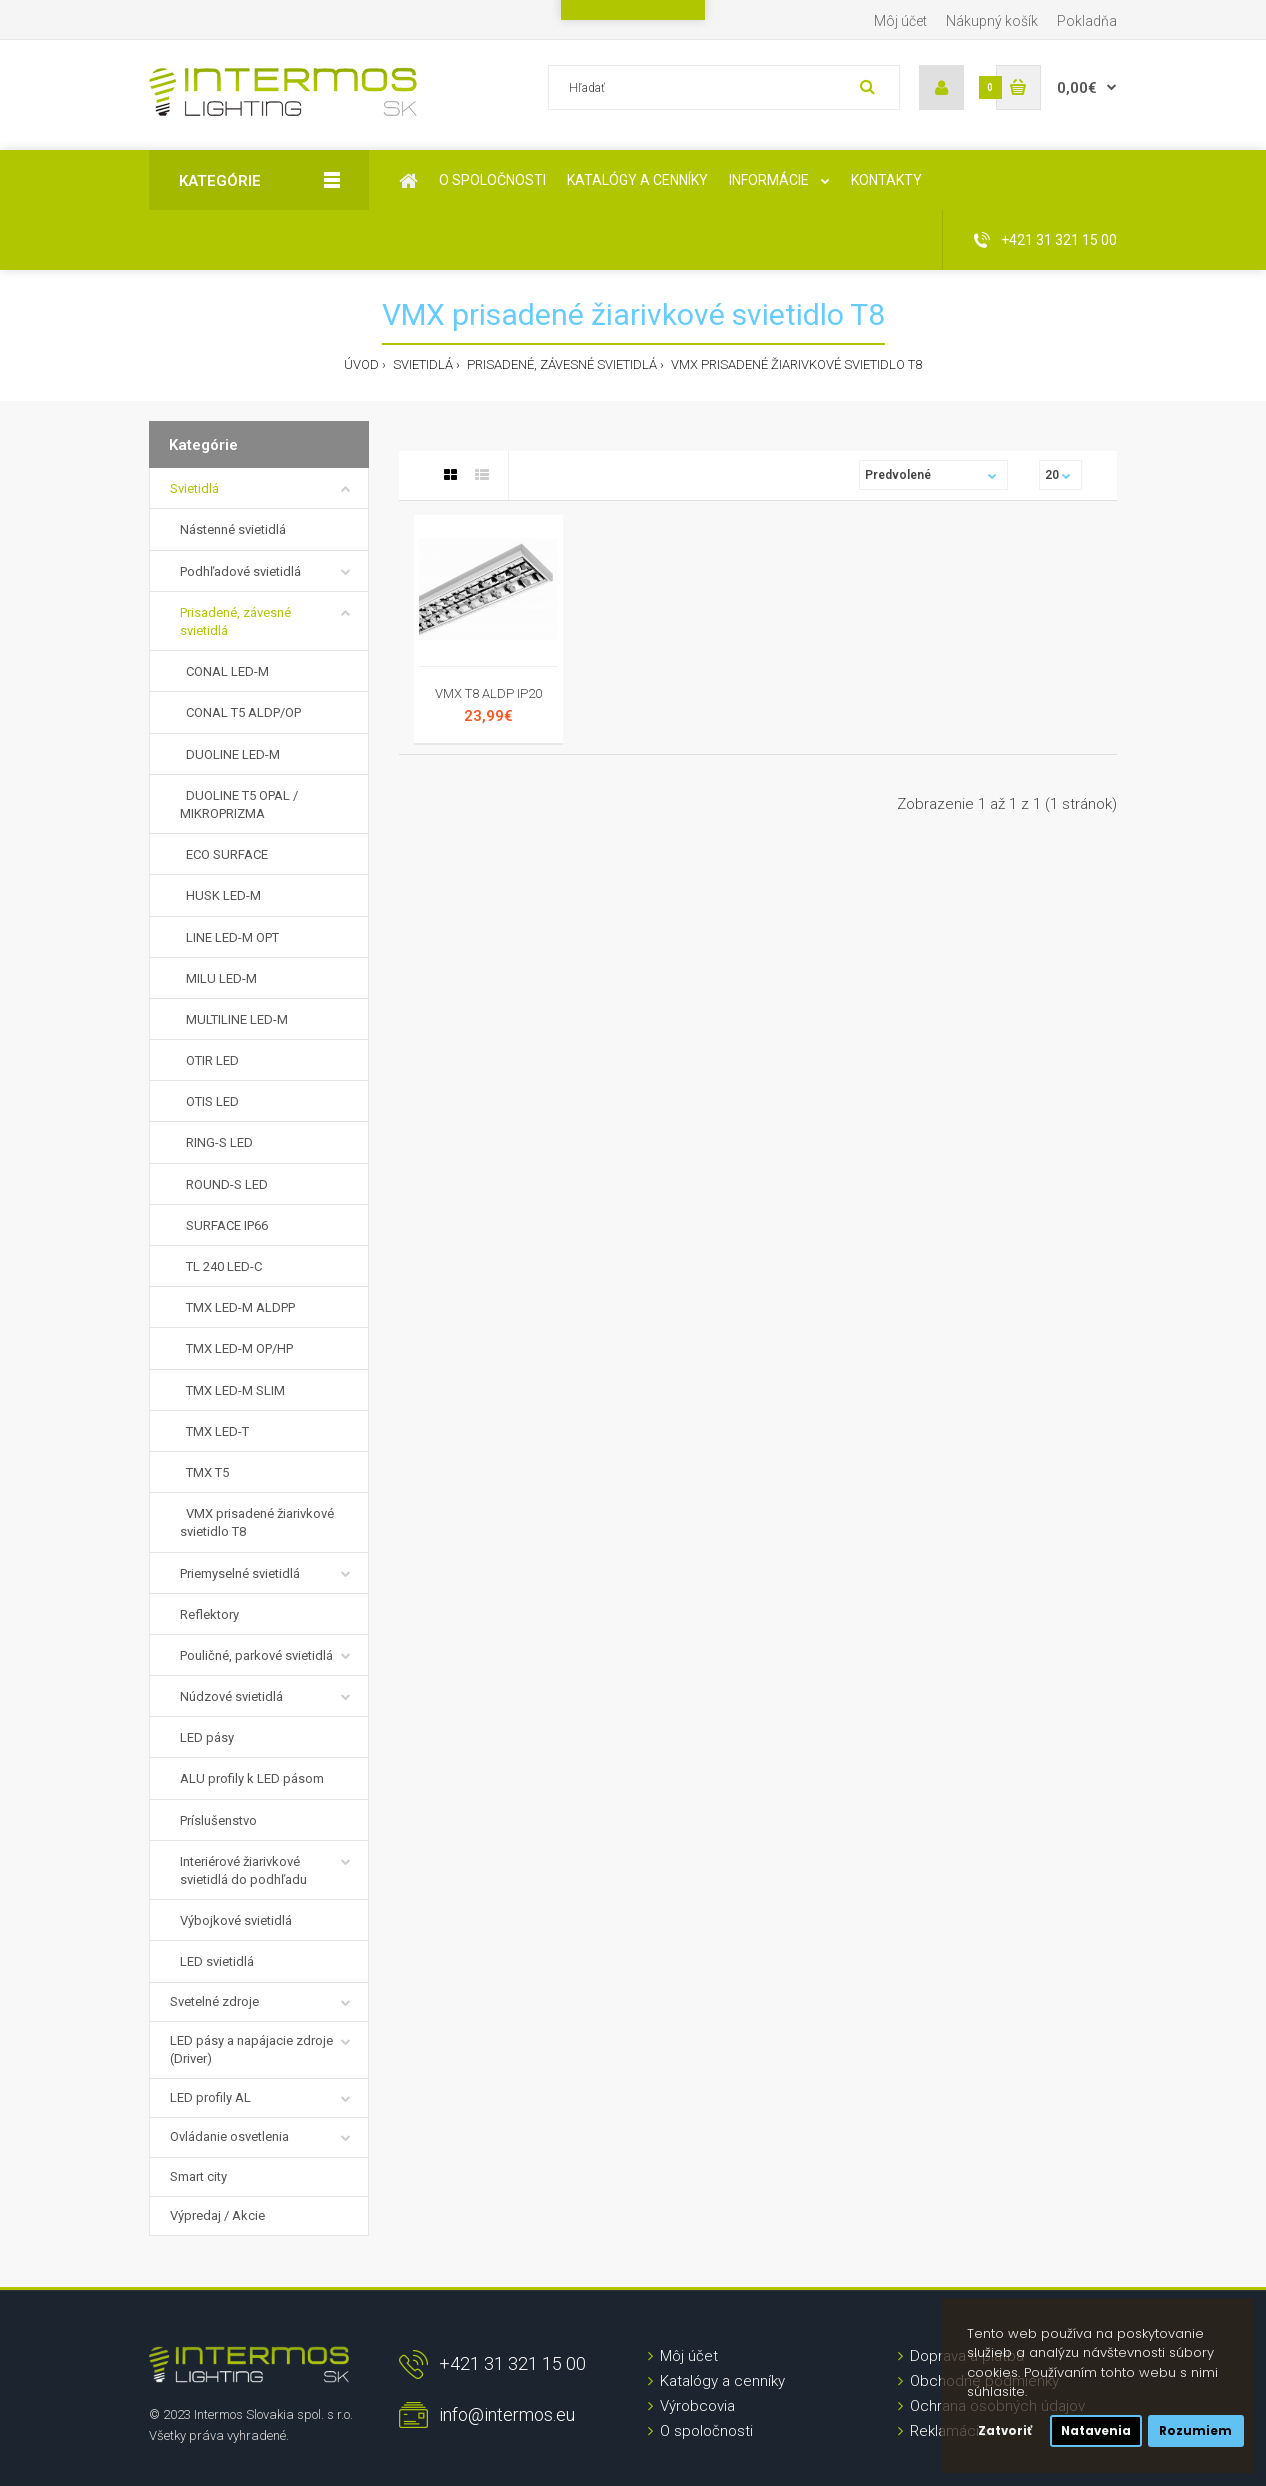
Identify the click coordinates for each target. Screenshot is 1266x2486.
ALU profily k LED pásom (252, 1778)
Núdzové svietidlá (231, 1696)
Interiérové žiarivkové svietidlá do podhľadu (243, 1870)
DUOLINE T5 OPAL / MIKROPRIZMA (239, 804)
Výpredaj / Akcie (217, 2215)
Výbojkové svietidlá (236, 1920)
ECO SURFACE (224, 854)
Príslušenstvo (218, 1820)
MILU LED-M (218, 978)
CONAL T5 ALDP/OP (240, 712)
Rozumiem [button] (1195, 2431)
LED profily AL (210, 2097)
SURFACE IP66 (224, 1225)
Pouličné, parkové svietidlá (256, 1655)
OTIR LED (209, 1060)
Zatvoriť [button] (1005, 2431)
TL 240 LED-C (221, 1266)
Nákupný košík (992, 21)
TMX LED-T (214, 1431)
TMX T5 (204, 1472)
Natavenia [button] (1096, 2431)
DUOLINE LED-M (230, 754)
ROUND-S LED (224, 1184)
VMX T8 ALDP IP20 (488, 693)
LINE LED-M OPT (229, 937)
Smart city (198, 2176)
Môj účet (900, 21)
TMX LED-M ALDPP (237, 1307)
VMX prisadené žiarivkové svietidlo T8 (795, 364)
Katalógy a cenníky (722, 2381)
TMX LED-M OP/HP (236, 1348)
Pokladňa (1087, 21)
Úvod (361, 364)
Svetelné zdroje (214, 2001)
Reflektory (209, 1614)
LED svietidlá (217, 1961)
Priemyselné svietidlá (240, 1573)
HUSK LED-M (220, 895)
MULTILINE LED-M (234, 1019)
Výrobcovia (697, 2406)
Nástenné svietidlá (233, 529)
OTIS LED (209, 1101)
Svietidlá (421, 364)
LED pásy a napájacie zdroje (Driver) (251, 2049)
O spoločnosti (706, 2431)
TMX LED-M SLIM (232, 1390)
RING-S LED (216, 1142)
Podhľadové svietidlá (240, 571)
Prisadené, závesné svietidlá (560, 364)
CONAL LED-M (224, 671)
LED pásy (207, 1737)
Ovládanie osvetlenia (229, 2136)
